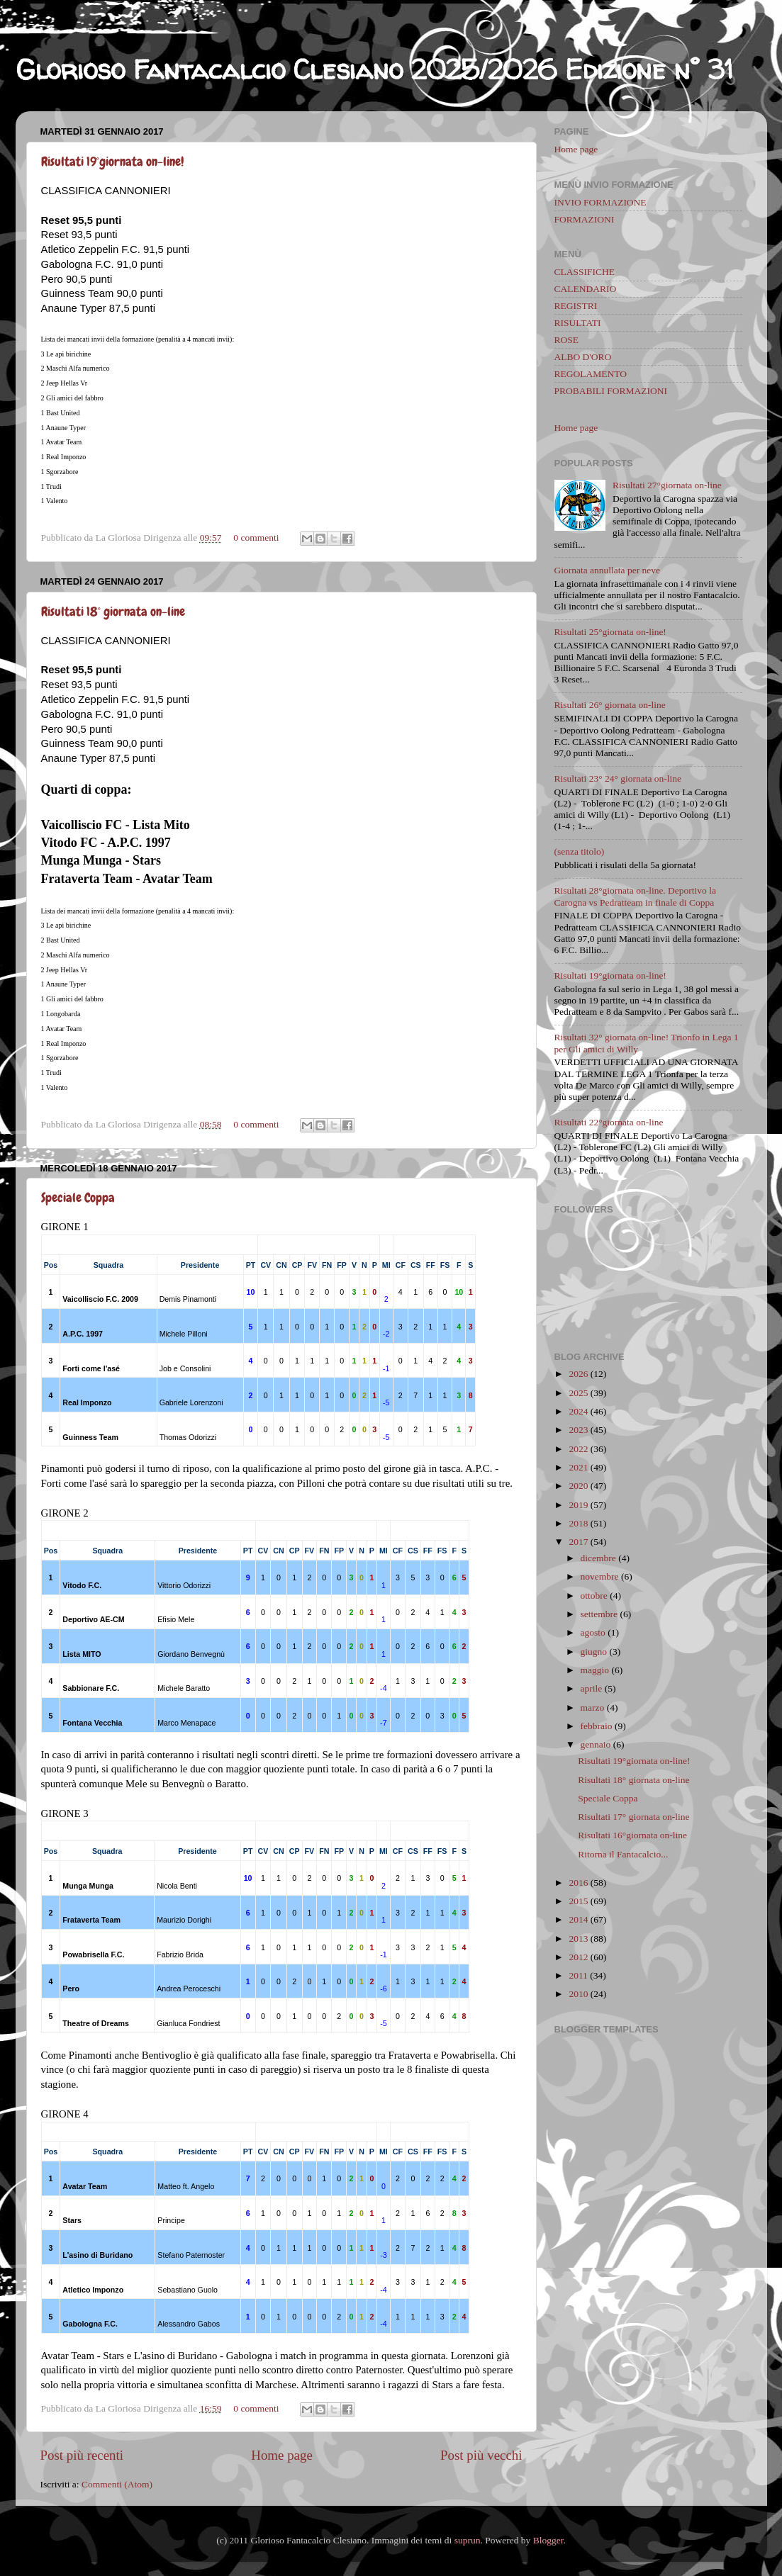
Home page (282, 2455)
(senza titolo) (579, 851)
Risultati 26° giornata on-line (610, 704)
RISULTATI (577, 322)
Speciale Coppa (78, 1197)
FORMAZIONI (584, 219)
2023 (578, 1429)
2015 (578, 1901)
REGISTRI (576, 305)
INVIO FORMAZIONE (600, 202)
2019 (578, 1505)
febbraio (597, 1726)
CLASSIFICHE (584, 271)
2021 (578, 1467)
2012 (578, 1957)
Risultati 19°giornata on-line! (112, 161)
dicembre (598, 1558)
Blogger (548, 2540)
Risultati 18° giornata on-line (113, 611)
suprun (467, 2540)
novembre (600, 1576)
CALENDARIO (585, 288)
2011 (578, 1975)
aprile (592, 1688)
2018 (578, 1523)
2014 (578, 1919)
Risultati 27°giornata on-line (667, 485)
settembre (599, 1614)
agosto (593, 1632)
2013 (578, 1938)
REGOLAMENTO (590, 374)
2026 (578, 1373)
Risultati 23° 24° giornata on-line (618, 778)
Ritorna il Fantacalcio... (623, 1854)
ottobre (594, 1595)
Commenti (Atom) (117, 2484)
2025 (578, 1393)
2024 (578, 1411)
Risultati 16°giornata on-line (632, 1835)
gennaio (596, 1744)
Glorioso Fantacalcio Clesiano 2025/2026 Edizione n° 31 (374, 69)
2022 (578, 1449)
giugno (594, 1651)
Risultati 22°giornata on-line (609, 1122)
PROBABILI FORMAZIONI (610, 391)
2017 (578, 1541)
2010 (578, 1994)
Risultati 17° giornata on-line (633, 1816)
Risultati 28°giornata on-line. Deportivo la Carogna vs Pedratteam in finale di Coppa (635, 896)
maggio (595, 1670)
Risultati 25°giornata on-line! (610, 631)
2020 (578, 1485)
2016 (578, 1882)
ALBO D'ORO (583, 356)
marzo (593, 1707)
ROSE (566, 339)
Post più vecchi (481, 2455)
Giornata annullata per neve (607, 570)
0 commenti (256, 537)
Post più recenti (82, 2455)
